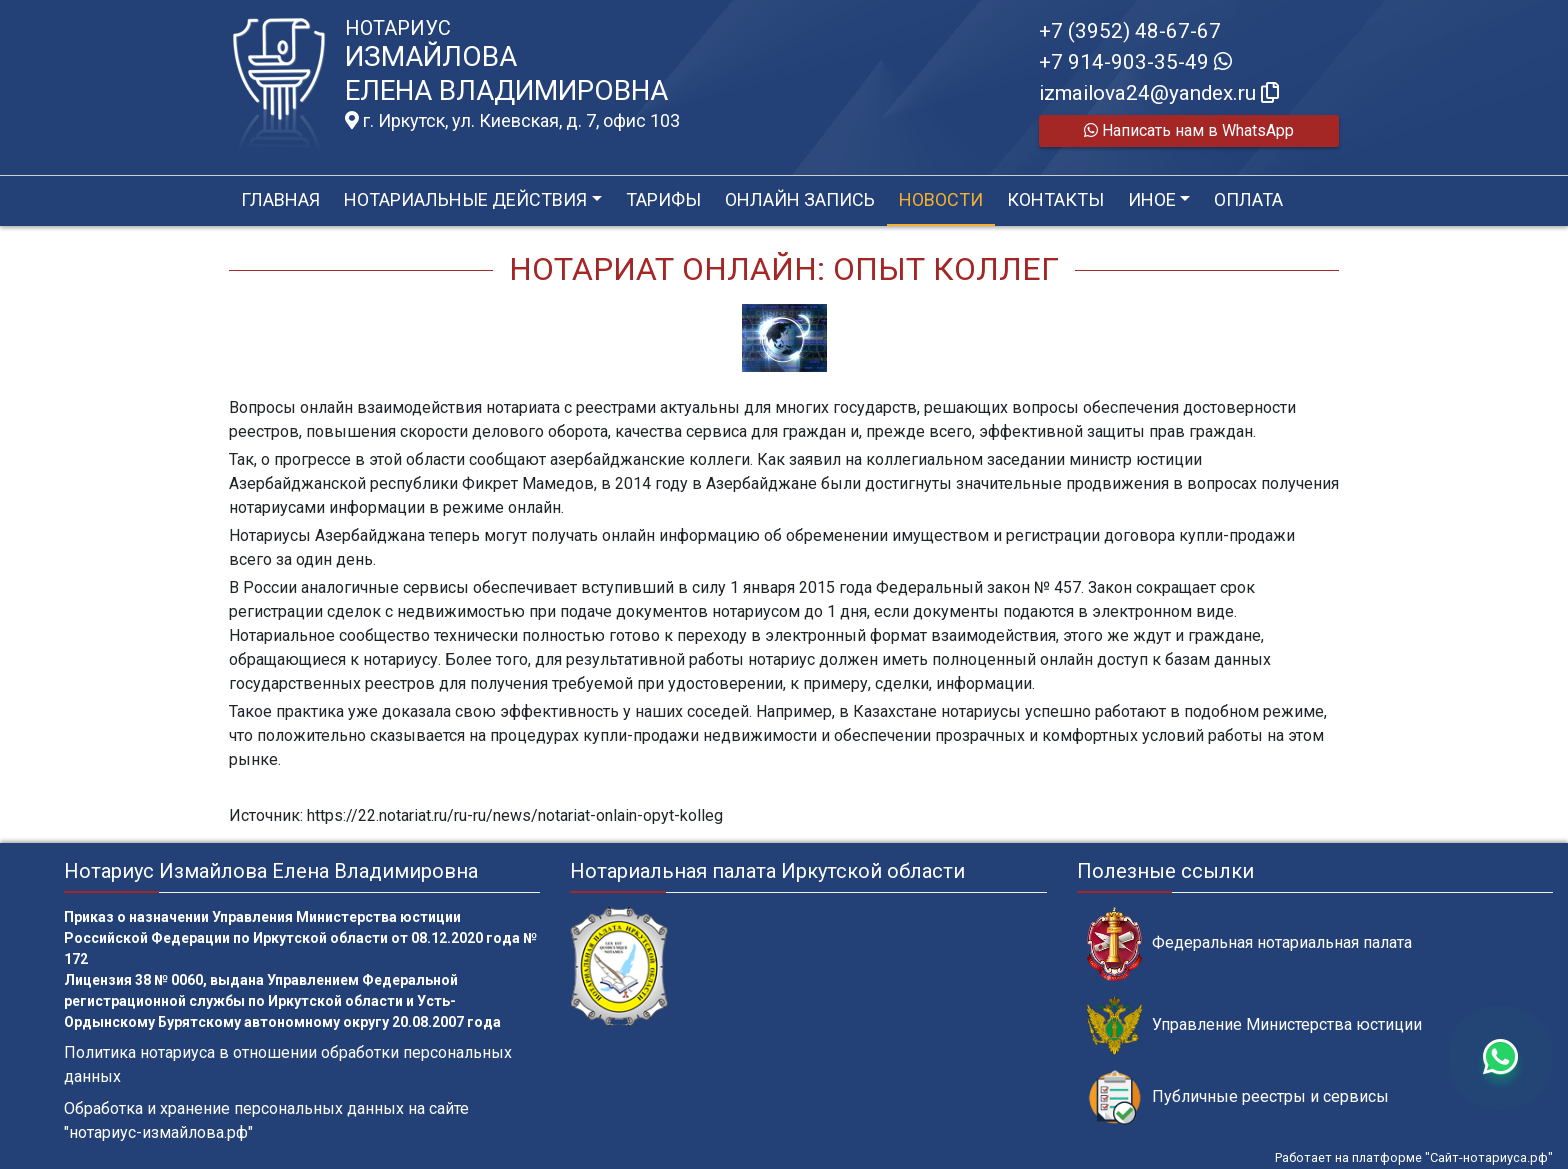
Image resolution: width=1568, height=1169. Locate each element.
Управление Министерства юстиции (1254, 1025)
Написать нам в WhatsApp (1189, 130)
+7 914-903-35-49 (1135, 62)
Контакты (1055, 199)
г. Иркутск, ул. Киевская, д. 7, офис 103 (512, 121)
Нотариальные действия (465, 199)
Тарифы (663, 199)
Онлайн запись (800, 199)
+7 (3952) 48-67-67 (1130, 31)
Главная (280, 199)
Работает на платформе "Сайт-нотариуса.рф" (1414, 1157)
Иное (1152, 199)
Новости (941, 199)
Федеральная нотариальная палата (1249, 943)
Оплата (1248, 199)
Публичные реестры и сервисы (1238, 1097)
